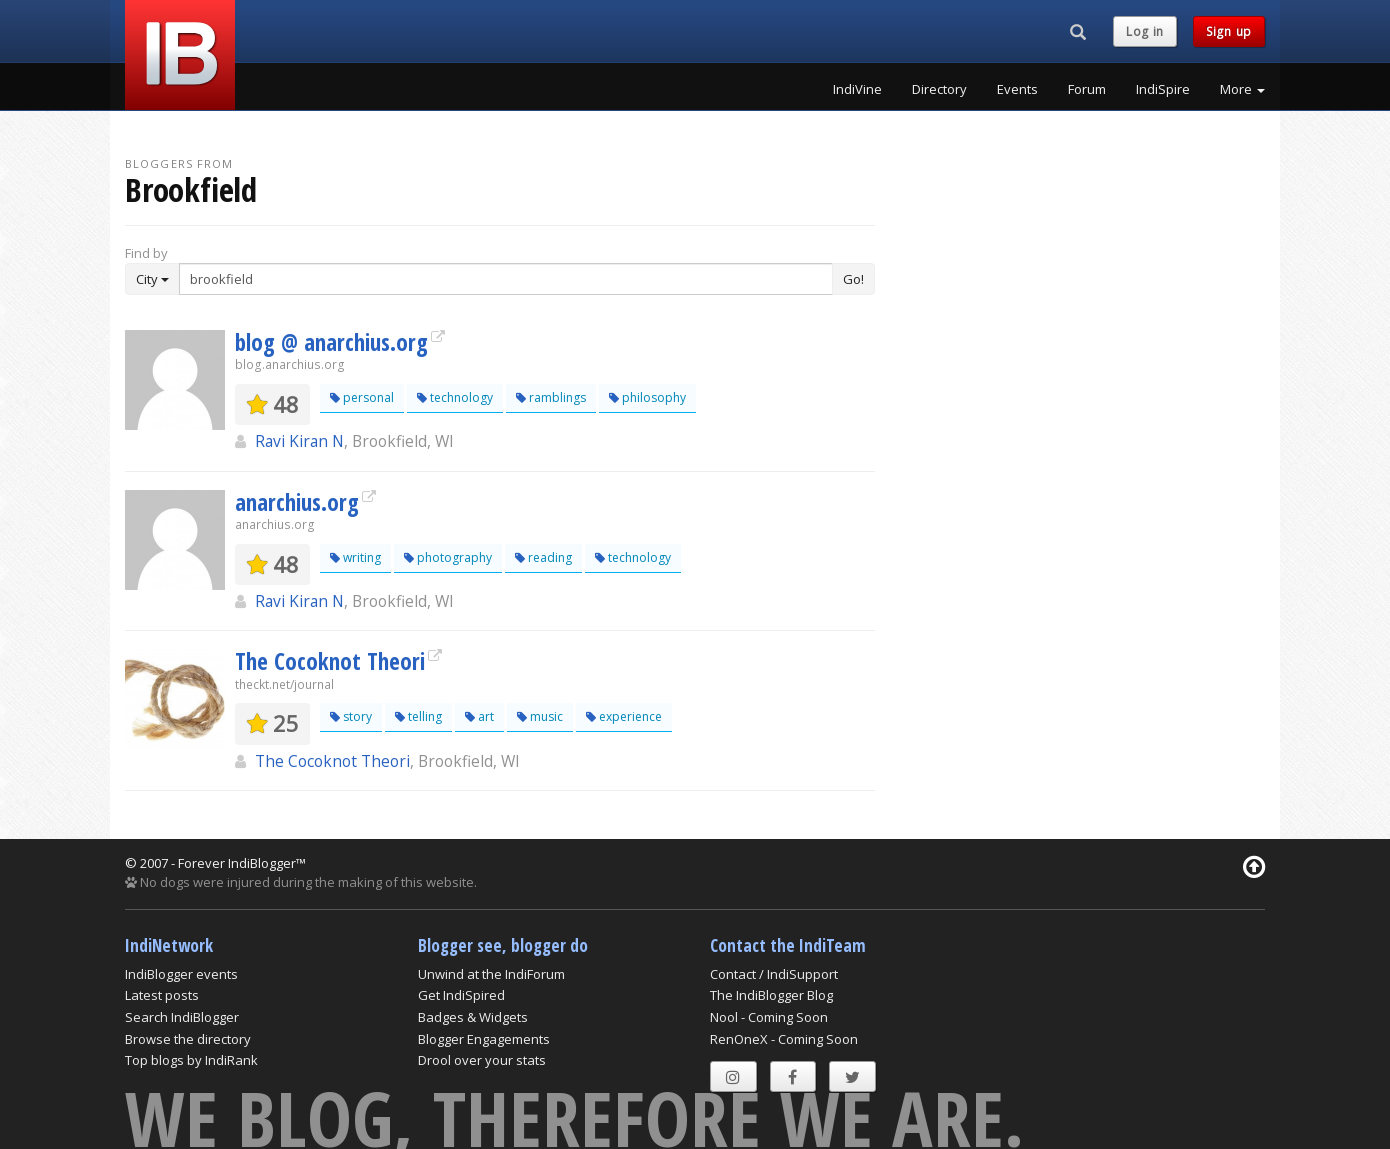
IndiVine (857, 89)
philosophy (647, 397)
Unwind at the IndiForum (491, 974)
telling (418, 716)
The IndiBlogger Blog (771, 995)
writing (355, 557)
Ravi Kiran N (299, 441)
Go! (853, 279)
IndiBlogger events (181, 974)
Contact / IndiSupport (774, 974)
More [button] (1242, 89)
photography (448, 557)
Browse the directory (188, 1039)
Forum (1087, 89)
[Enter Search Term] (506, 279)
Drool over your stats (482, 1060)
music (540, 716)
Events (1017, 89)
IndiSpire (1163, 89)
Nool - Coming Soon (769, 1017)
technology (455, 397)
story (351, 716)
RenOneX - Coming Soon (784, 1039)
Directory (939, 89)
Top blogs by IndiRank (191, 1060)
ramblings (551, 397)
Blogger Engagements (484, 1039)
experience (624, 716)
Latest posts (162, 995)
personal (362, 397)
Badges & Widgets (473, 1017)
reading (543, 557)
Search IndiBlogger (182, 1017)
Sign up (1229, 31)
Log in (1145, 31)
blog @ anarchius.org (331, 342)
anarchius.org (297, 502)
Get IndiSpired (461, 995)
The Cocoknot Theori (330, 661)
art (479, 716)
